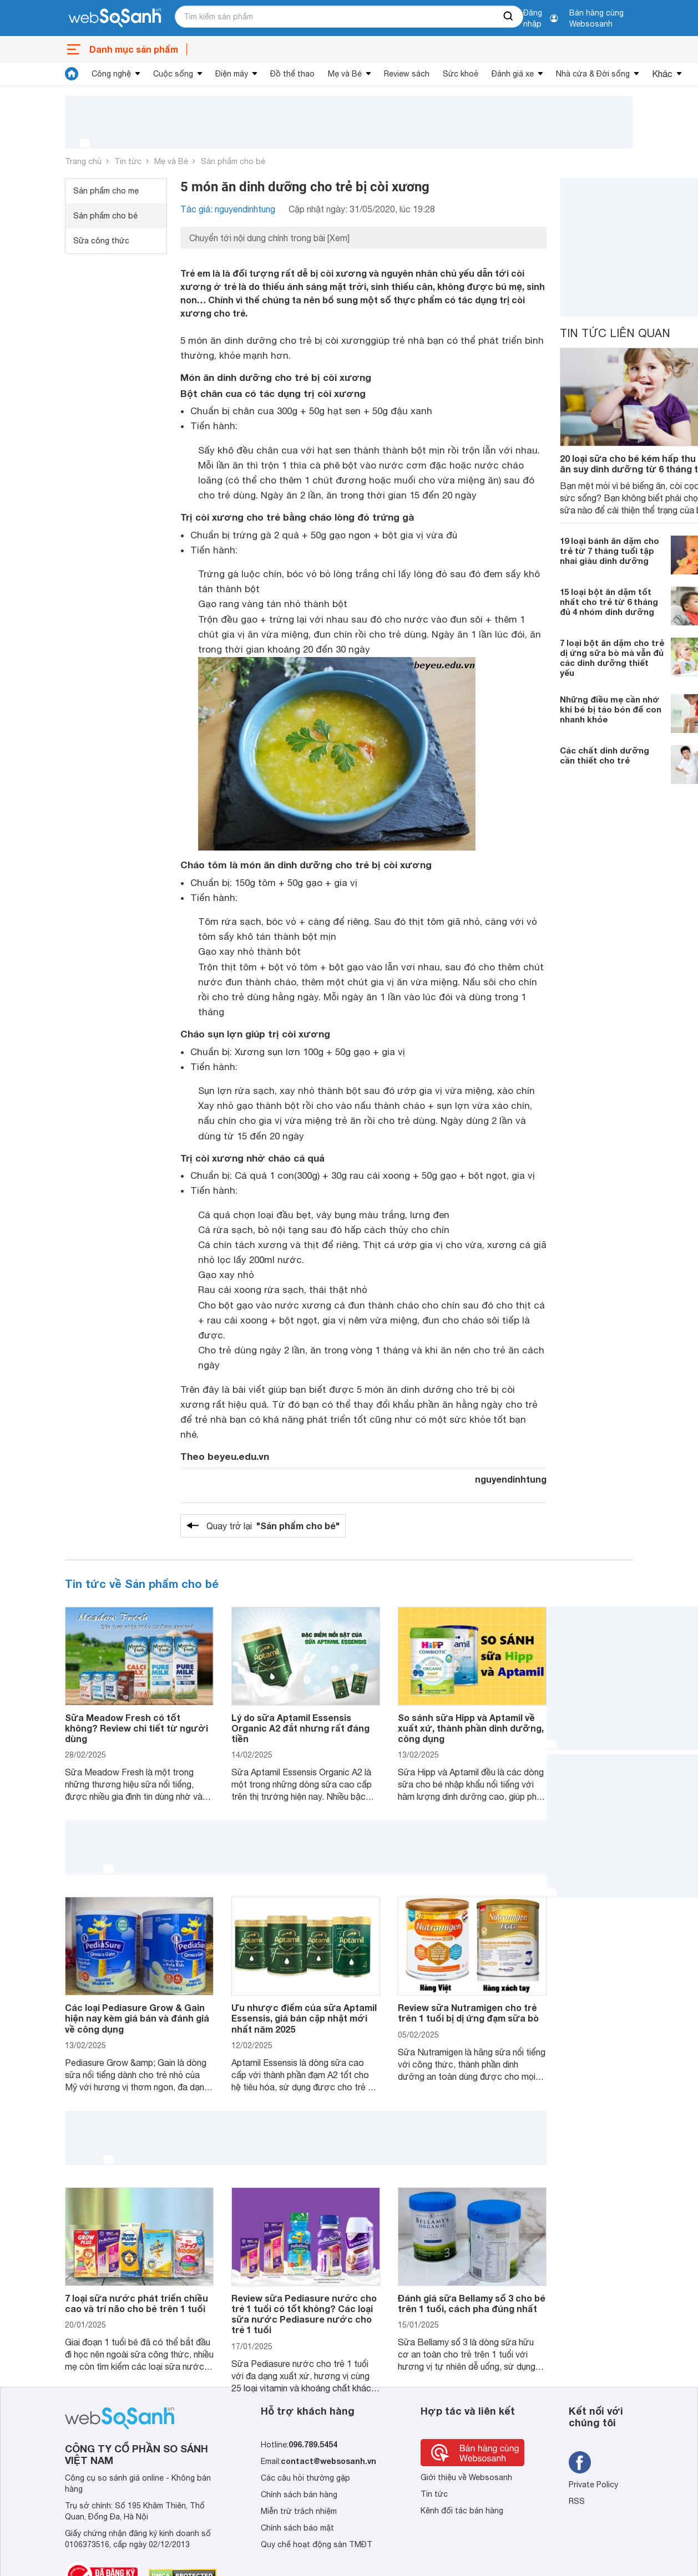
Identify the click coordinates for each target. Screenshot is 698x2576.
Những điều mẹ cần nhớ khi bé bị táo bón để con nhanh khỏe (610, 709)
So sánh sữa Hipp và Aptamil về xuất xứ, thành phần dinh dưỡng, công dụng (471, 1728)
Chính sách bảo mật (297, 2527)
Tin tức (127, 161)
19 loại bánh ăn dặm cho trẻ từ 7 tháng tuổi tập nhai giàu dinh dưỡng (609, 551)
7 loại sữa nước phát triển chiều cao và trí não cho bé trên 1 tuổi (136, 2303)
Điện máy (231, 73)
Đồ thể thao (292, 73)
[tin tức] (71, 73)
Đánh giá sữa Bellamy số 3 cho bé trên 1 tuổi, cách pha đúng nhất (471, 2303)
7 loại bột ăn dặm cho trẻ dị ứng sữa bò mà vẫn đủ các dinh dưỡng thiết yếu (612, 658)
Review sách (406, 73)
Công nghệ (111, 73)
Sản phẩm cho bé (233, 161)
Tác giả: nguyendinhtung (227, 209)
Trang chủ (83, 161)
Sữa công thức (101, 240)
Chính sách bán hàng (299, 2494)
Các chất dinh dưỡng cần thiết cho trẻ (604, 755)
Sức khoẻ (460, 73)
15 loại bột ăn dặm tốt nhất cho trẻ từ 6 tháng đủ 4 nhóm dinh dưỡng (609, 602)
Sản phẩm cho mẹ (106, 190)
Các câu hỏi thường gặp (305, 2477)
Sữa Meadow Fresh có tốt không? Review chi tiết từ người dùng (136, 1728)
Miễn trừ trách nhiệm (299, 2511)
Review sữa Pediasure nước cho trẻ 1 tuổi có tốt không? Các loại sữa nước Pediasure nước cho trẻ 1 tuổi (304, 2314)
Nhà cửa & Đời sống (593, 73)
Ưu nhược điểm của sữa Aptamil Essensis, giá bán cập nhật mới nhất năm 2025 (304, 2018)
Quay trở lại (273, 1525)
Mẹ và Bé (345, 73)
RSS (577, 2501)
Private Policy (593, 2484)
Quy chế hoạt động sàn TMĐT (316, 2544)
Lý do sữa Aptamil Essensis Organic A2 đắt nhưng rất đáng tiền (300, 1728)
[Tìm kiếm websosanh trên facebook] (580, 2462)
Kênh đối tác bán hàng (462, 2510)
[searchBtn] (509, 16)
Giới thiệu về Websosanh (466, 2477)
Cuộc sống (173, 73)
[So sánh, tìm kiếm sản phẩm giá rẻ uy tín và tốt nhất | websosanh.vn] (115, 18)
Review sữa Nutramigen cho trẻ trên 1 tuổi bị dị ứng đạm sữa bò (468, 2012)
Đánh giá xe (513, 73)
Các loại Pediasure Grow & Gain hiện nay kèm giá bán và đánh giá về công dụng (137, 2018)
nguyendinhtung (511, 1479)
